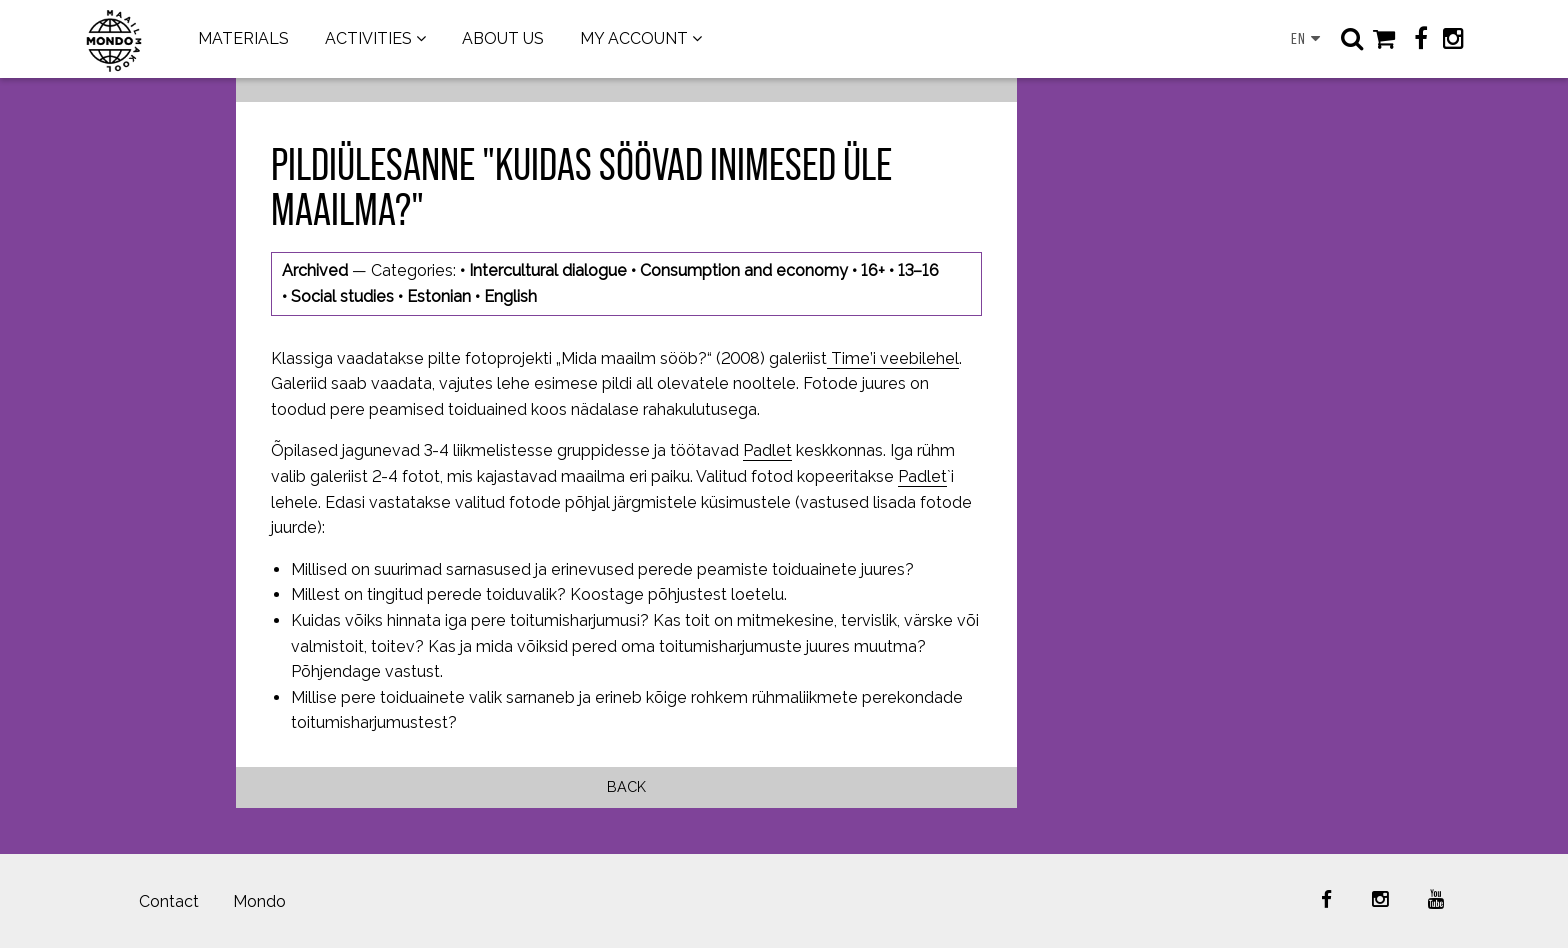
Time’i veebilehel (893, 358)
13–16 (918, 270)
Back (626, 786)
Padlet (767, 450)
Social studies (342, 296)
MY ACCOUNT (634, 38)
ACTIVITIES (368, 38)
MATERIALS (243, 38)
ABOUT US (503, 38)
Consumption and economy (744, 270)
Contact (169, 901)
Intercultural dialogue (548, 270)
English (510, 296)
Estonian (439, 296)
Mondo (259, 901)
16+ (873, 270)
